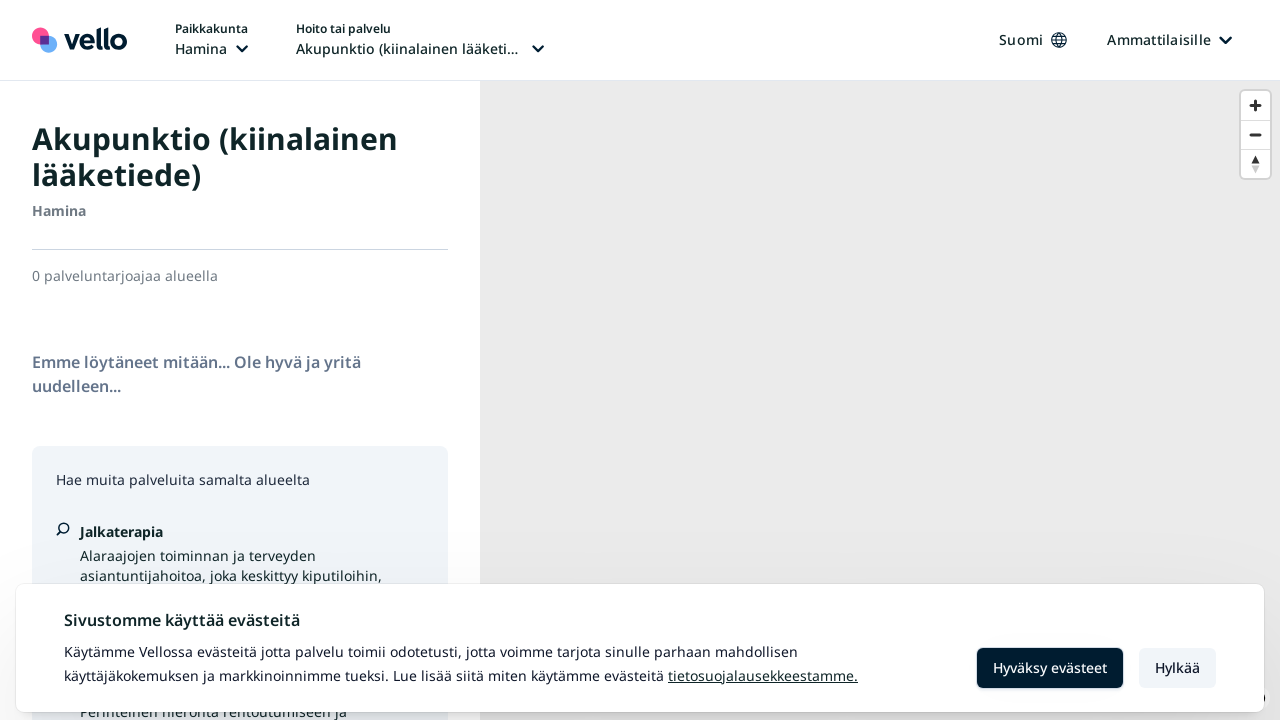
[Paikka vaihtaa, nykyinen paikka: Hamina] (211, 40)
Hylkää (1177, 667)
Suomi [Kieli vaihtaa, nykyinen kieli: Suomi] (1033, 39)
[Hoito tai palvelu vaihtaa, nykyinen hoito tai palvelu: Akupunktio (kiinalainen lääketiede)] (420, 40)
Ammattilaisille (1169, 39)
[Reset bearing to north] (1255, 163)
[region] (880, 400)
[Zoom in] (1255, 105)
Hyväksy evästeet (1050, 667)
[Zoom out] (1255, 134)
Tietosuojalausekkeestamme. (763, 675)
